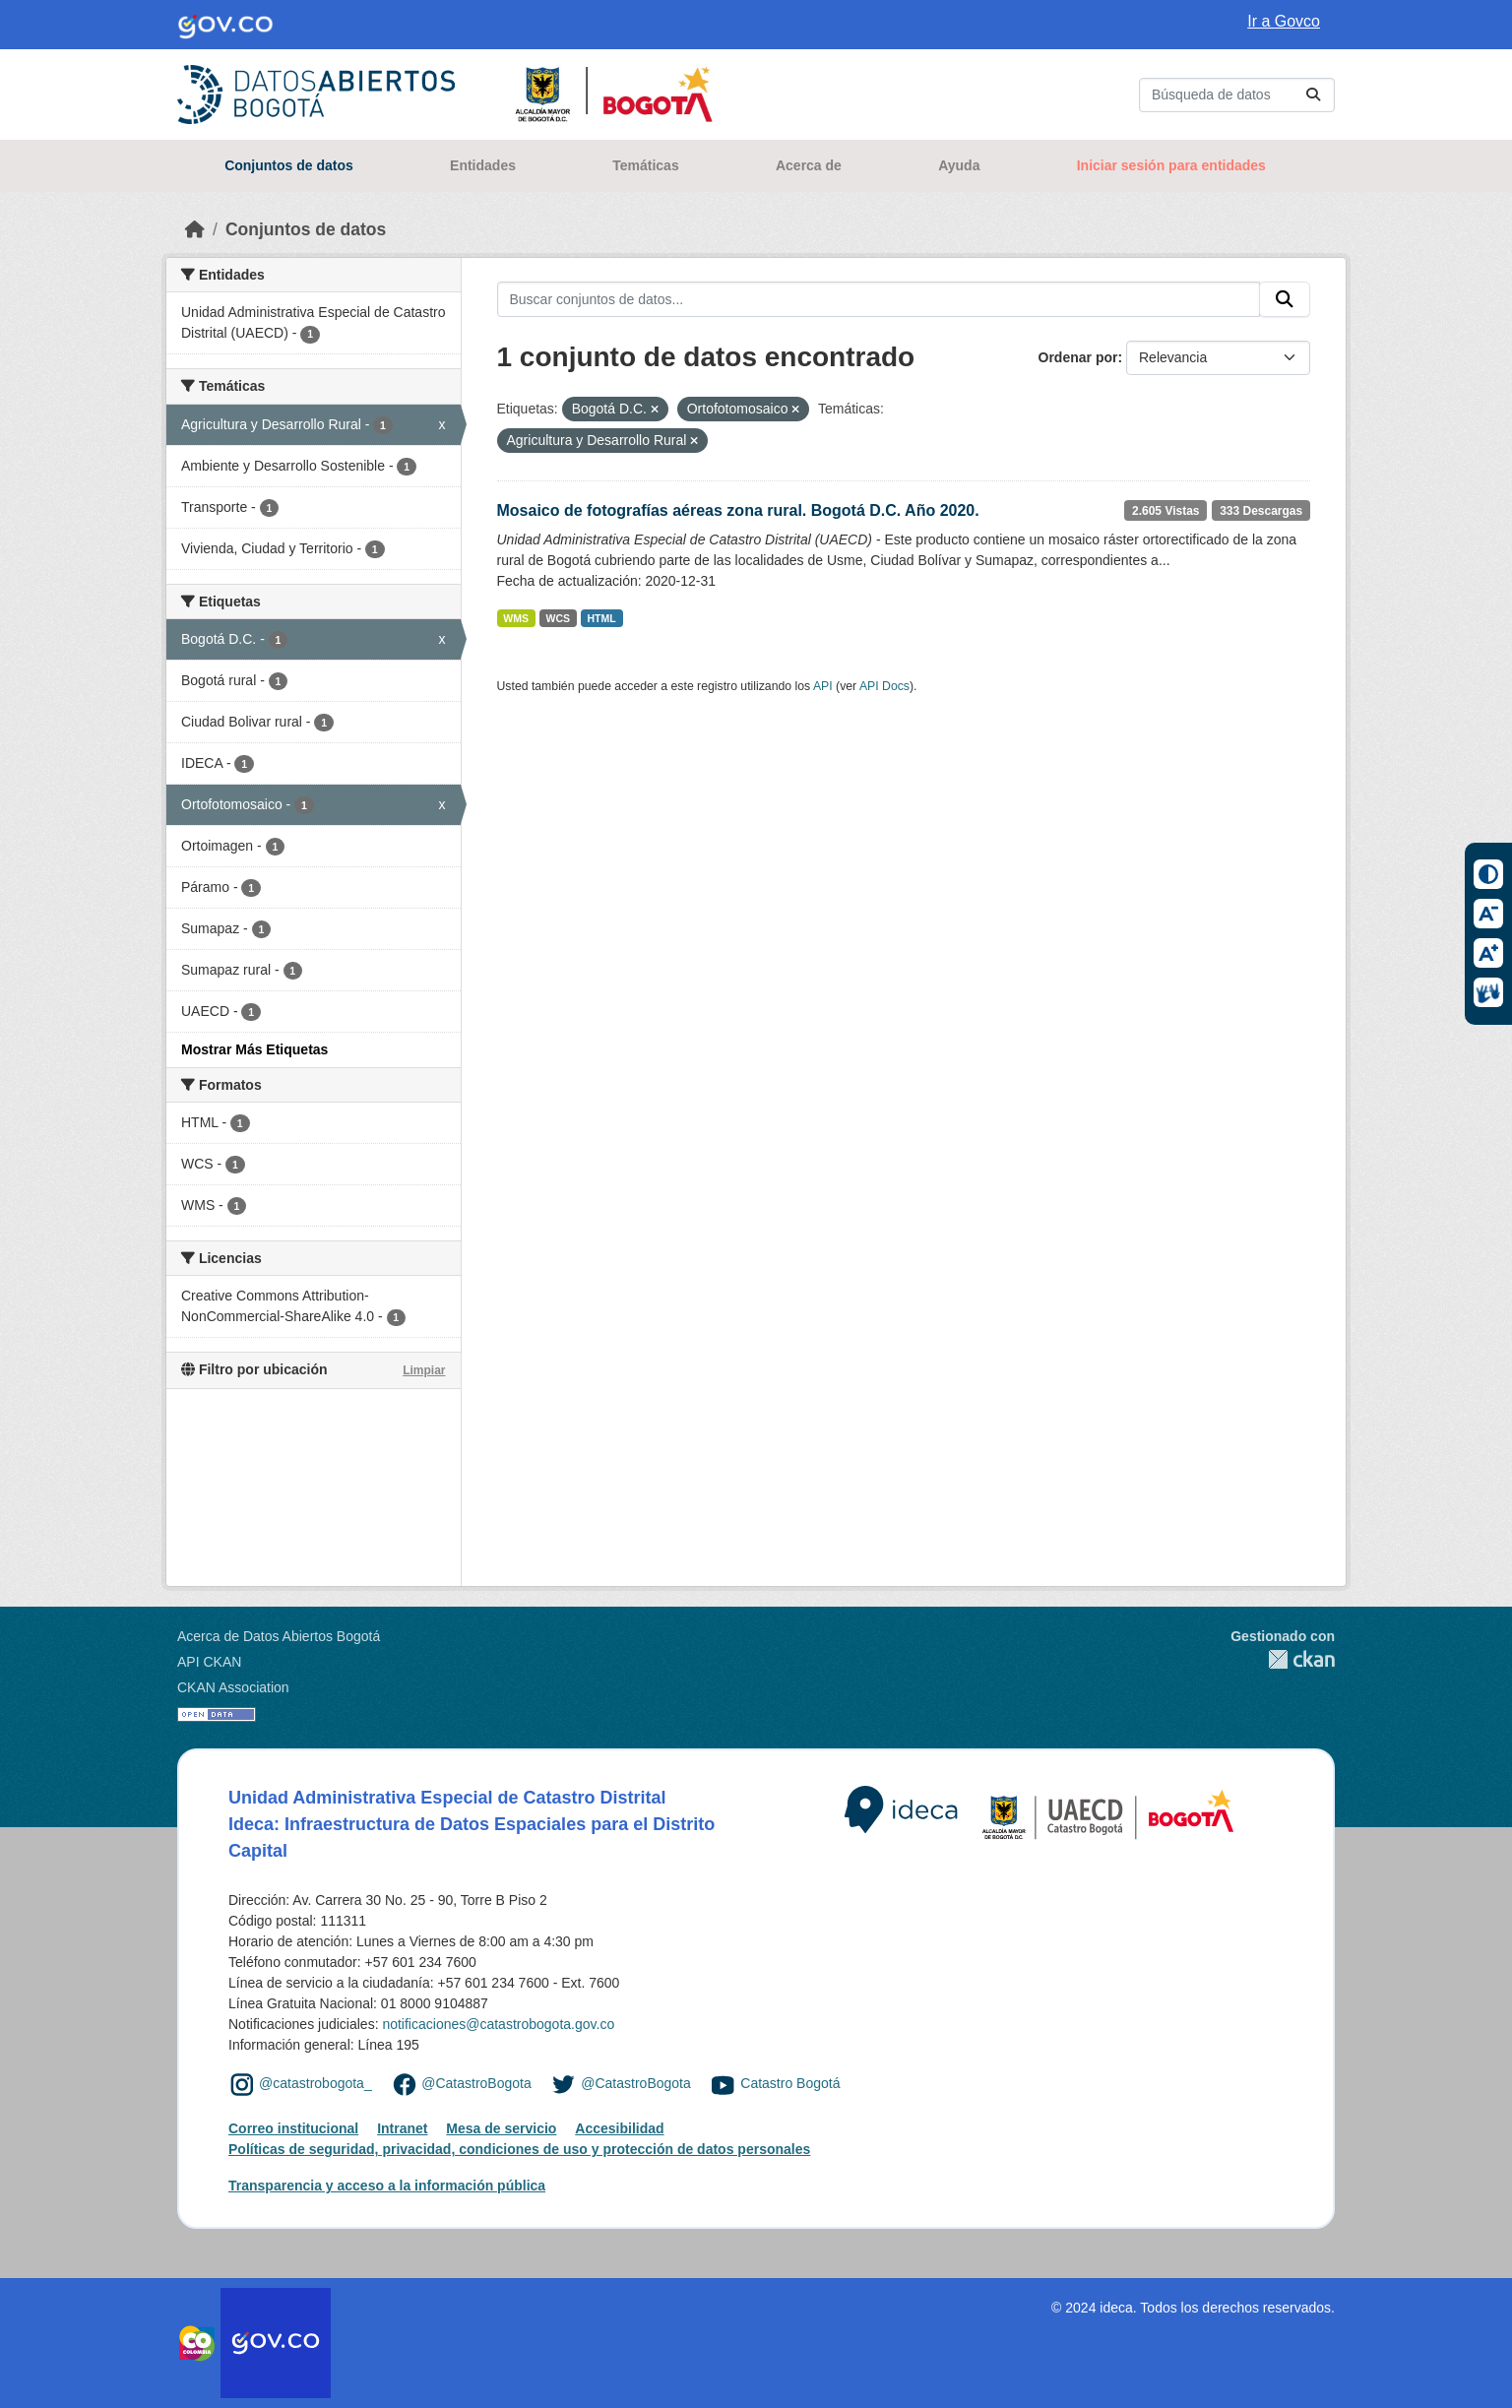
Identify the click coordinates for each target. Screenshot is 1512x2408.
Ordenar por (1078, 357)
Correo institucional (293, 2128)
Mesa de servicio (501, 2128)
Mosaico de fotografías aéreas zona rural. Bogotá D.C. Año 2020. (738, 510)
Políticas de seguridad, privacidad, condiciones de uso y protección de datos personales (519, 2149)
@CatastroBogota (476, 2083)
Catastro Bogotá (790, 2083)
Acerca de (809, 165)
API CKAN (209, 1662)
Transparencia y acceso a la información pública (386, 2185)
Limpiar (424, 1370)
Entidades (483, 165)
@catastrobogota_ (315, 2083)
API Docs (884, 686)
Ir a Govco (1283, 21)
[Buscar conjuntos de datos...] (1237, 95)
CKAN (1282, 1659)
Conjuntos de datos (288, 165)
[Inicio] (195, 229)
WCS (558, 618)
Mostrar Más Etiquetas (254, 1049)
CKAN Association (233, 1687)
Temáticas (645, 165)
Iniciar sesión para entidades (1171, 165)
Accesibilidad (619, 2128)
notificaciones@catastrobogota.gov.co (498, 2024)
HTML (602, 618)
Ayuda (958, 165)
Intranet (402, 2128)
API (823, 686)
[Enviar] (1313, 95)
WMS (516, 618)
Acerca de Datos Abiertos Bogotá (278, 1636)
